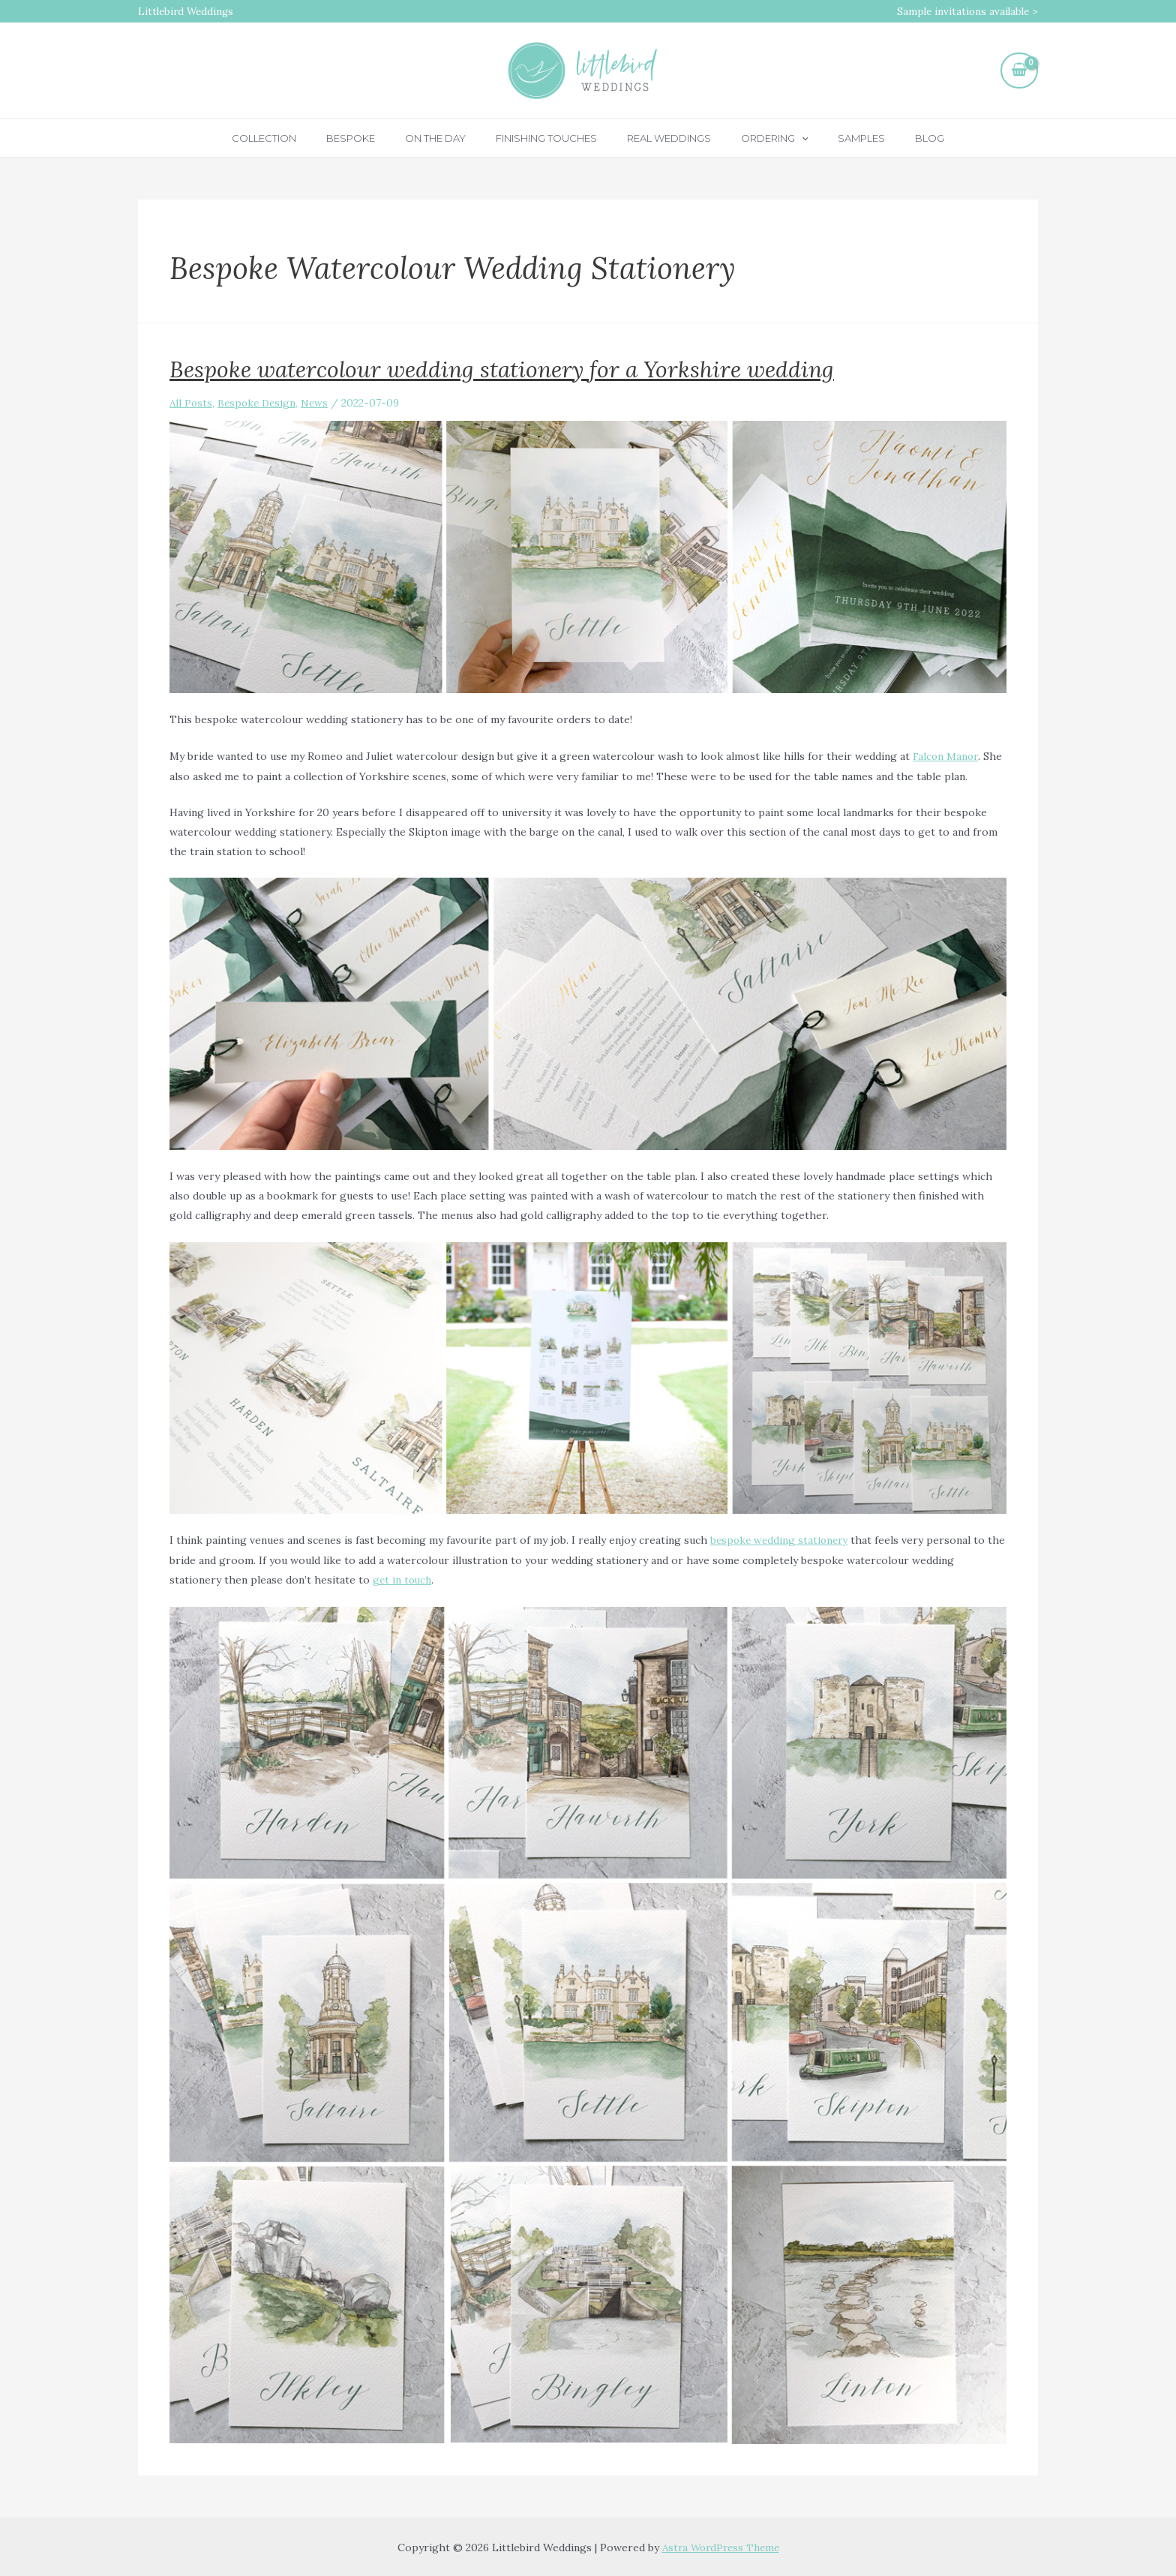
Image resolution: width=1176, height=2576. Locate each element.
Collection (300, 138)
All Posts (192, 403)
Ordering (759, 138)
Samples (835, 138)
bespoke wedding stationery (781, 1539)
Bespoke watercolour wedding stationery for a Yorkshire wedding (502, 369)
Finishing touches (551, 138)
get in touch (403, 1578)
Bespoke (376, 138)
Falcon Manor (946, 756)
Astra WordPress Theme (720, 2546)
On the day (451, 138)
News (320, 403)
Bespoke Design (260, 403)
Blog (893, 138)
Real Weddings (664, 138)
